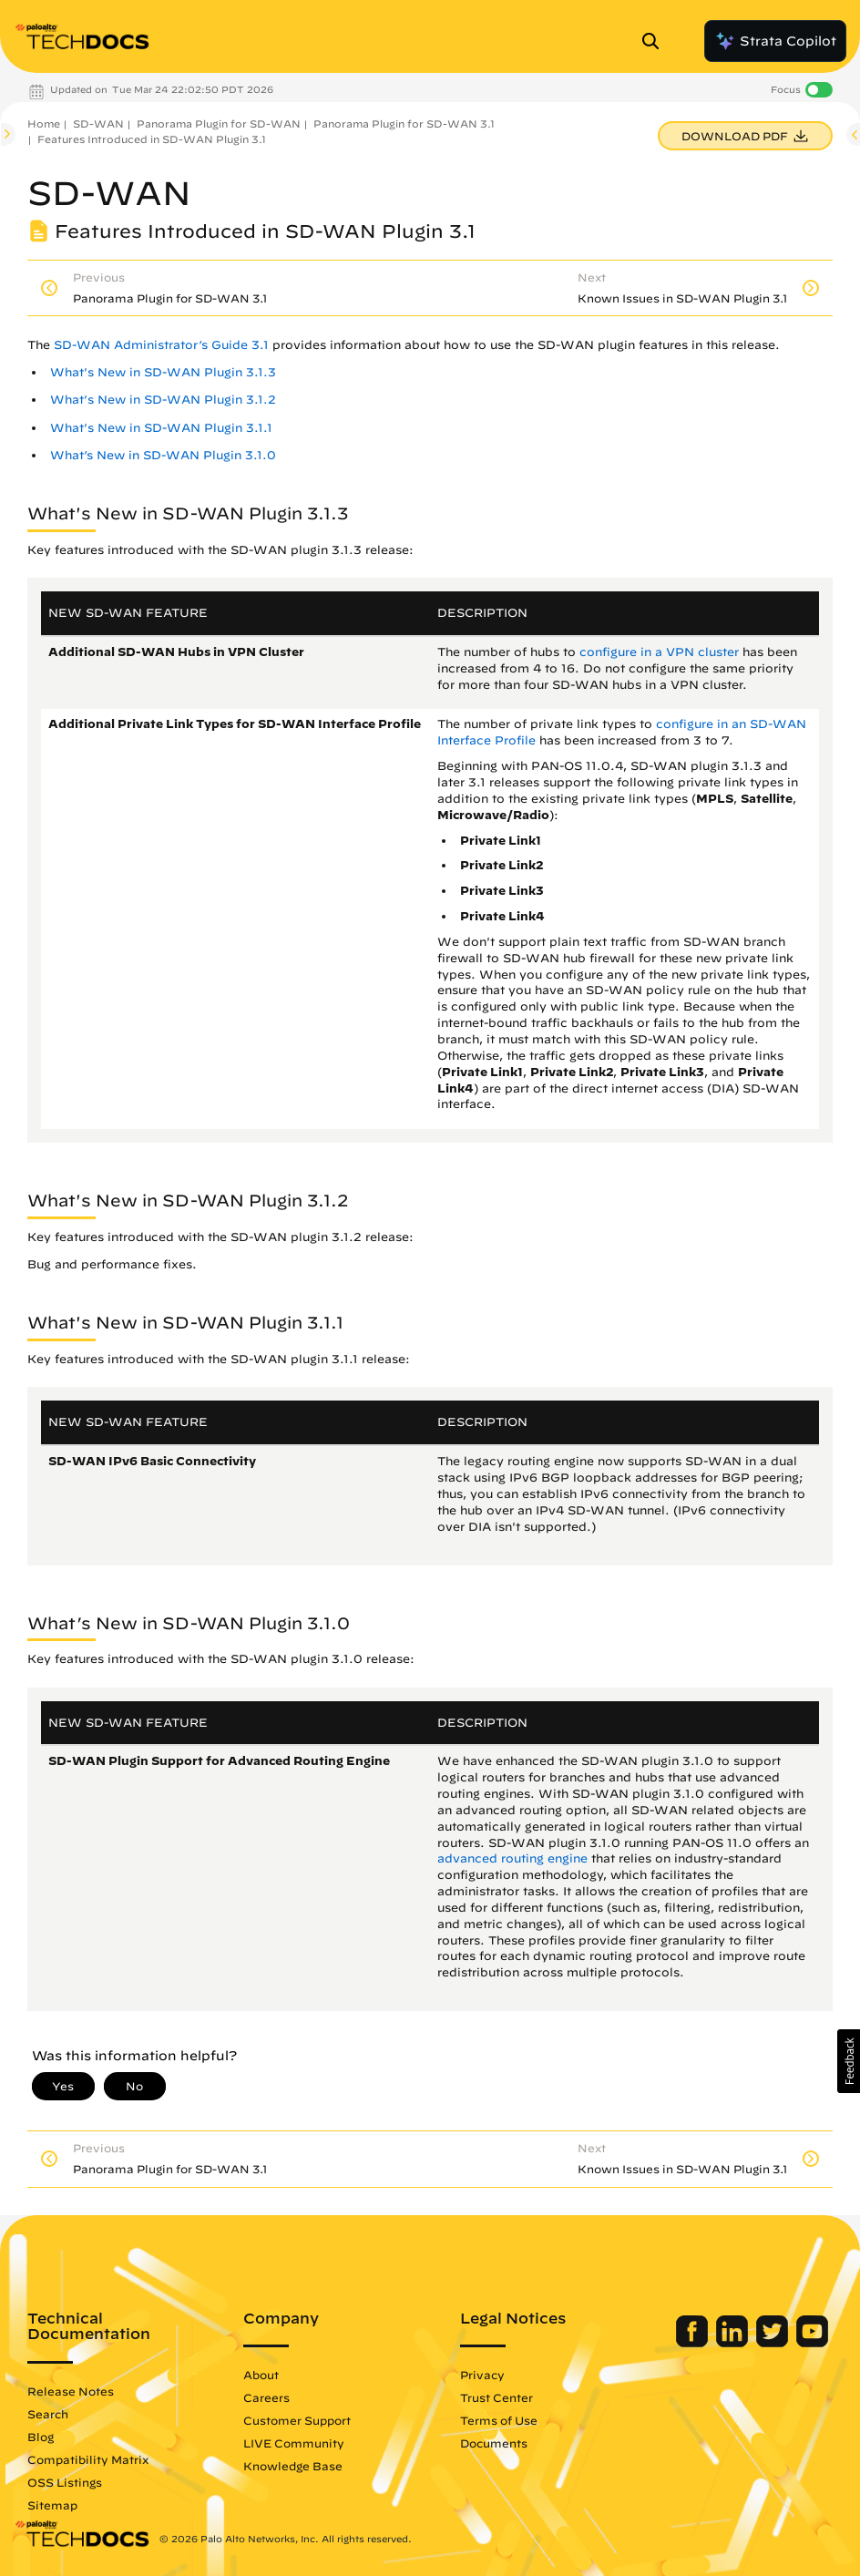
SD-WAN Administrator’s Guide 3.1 (161, 345)
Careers (266, 2397)
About (261, 2374)
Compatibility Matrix (87, 2459)
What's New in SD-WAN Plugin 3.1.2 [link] (163, 399)
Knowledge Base (293, 2465)
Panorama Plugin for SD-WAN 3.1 (404, 123)
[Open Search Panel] (656, 41)
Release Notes (70, 2391)
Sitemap (52, 2505)
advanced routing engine (512, 1858)
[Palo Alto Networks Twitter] (774, 2342)
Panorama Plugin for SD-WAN (219, 123)
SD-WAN (98, 123)
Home (43, 123)
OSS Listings (64, 2482)
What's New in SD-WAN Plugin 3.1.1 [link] (161, 428)
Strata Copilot (775, 41)
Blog (40, 2436)
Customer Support (297, 2420)
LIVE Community (293, 2443)
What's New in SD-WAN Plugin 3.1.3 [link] (163, 372)
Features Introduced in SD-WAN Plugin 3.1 (151, 139)
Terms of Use (499, 2420)
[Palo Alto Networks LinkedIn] (734, 2342)
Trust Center (496, 2397)
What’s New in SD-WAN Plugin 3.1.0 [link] (163, 455)
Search (47, 2413)
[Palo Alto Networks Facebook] (694, 2342)
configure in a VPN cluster (659, 652)
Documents (493, 2443)
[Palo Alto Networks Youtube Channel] (812, 2342)
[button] (848, 2061)
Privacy (482, 2374)
